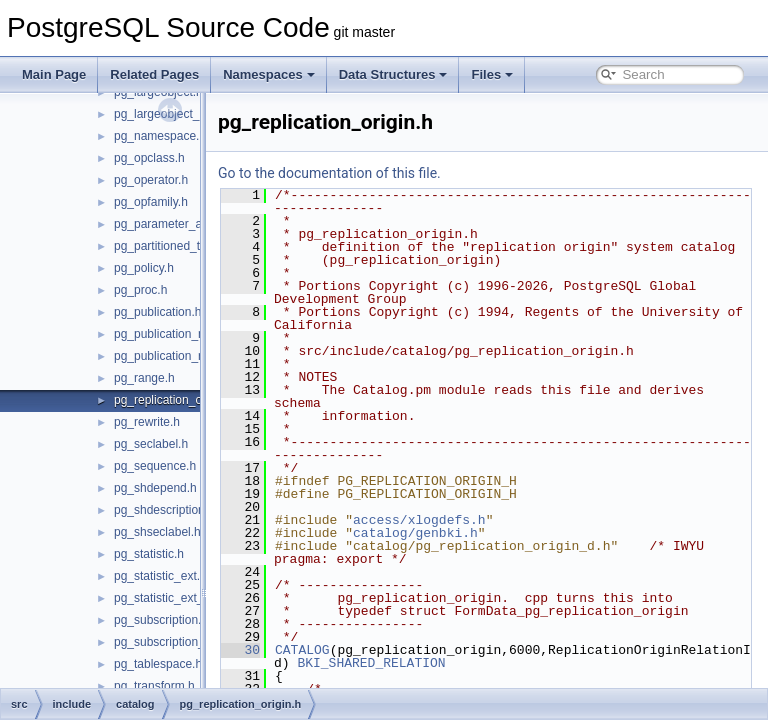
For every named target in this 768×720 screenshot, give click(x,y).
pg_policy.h (144, 268)
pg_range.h (144, 378)
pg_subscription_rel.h (171, 642)
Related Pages (154, 74)
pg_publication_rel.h (167, 356)
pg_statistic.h (149, 554)
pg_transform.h (154, 686)
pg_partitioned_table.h (173, 246)
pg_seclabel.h (151, 444)
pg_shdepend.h (155, 488)
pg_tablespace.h (158, 664)
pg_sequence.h (155, 466)
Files (492, 74)
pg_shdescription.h (164, 510)
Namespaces (269, 74)
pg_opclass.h (149, 158)
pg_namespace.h (160, 136)
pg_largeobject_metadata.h (186, 114)
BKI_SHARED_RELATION (476, 676)
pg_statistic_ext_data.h (175, 598)
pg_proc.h (140, 290)
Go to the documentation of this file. (379, 173)
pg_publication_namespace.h (192, 334)
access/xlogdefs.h (469, 533)
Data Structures (393, 74)
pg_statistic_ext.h (160, 576)
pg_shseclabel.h (157, 532)
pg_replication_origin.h (174, 400)
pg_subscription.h (161, 620)
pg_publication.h (157, 312)
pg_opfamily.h (151, 202)
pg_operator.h (151, 180)
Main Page (54, 74)
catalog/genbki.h (465, 546)
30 (290, 663)
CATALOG (352, 663)
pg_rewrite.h (147, 422)
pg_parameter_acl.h (167, 224)
